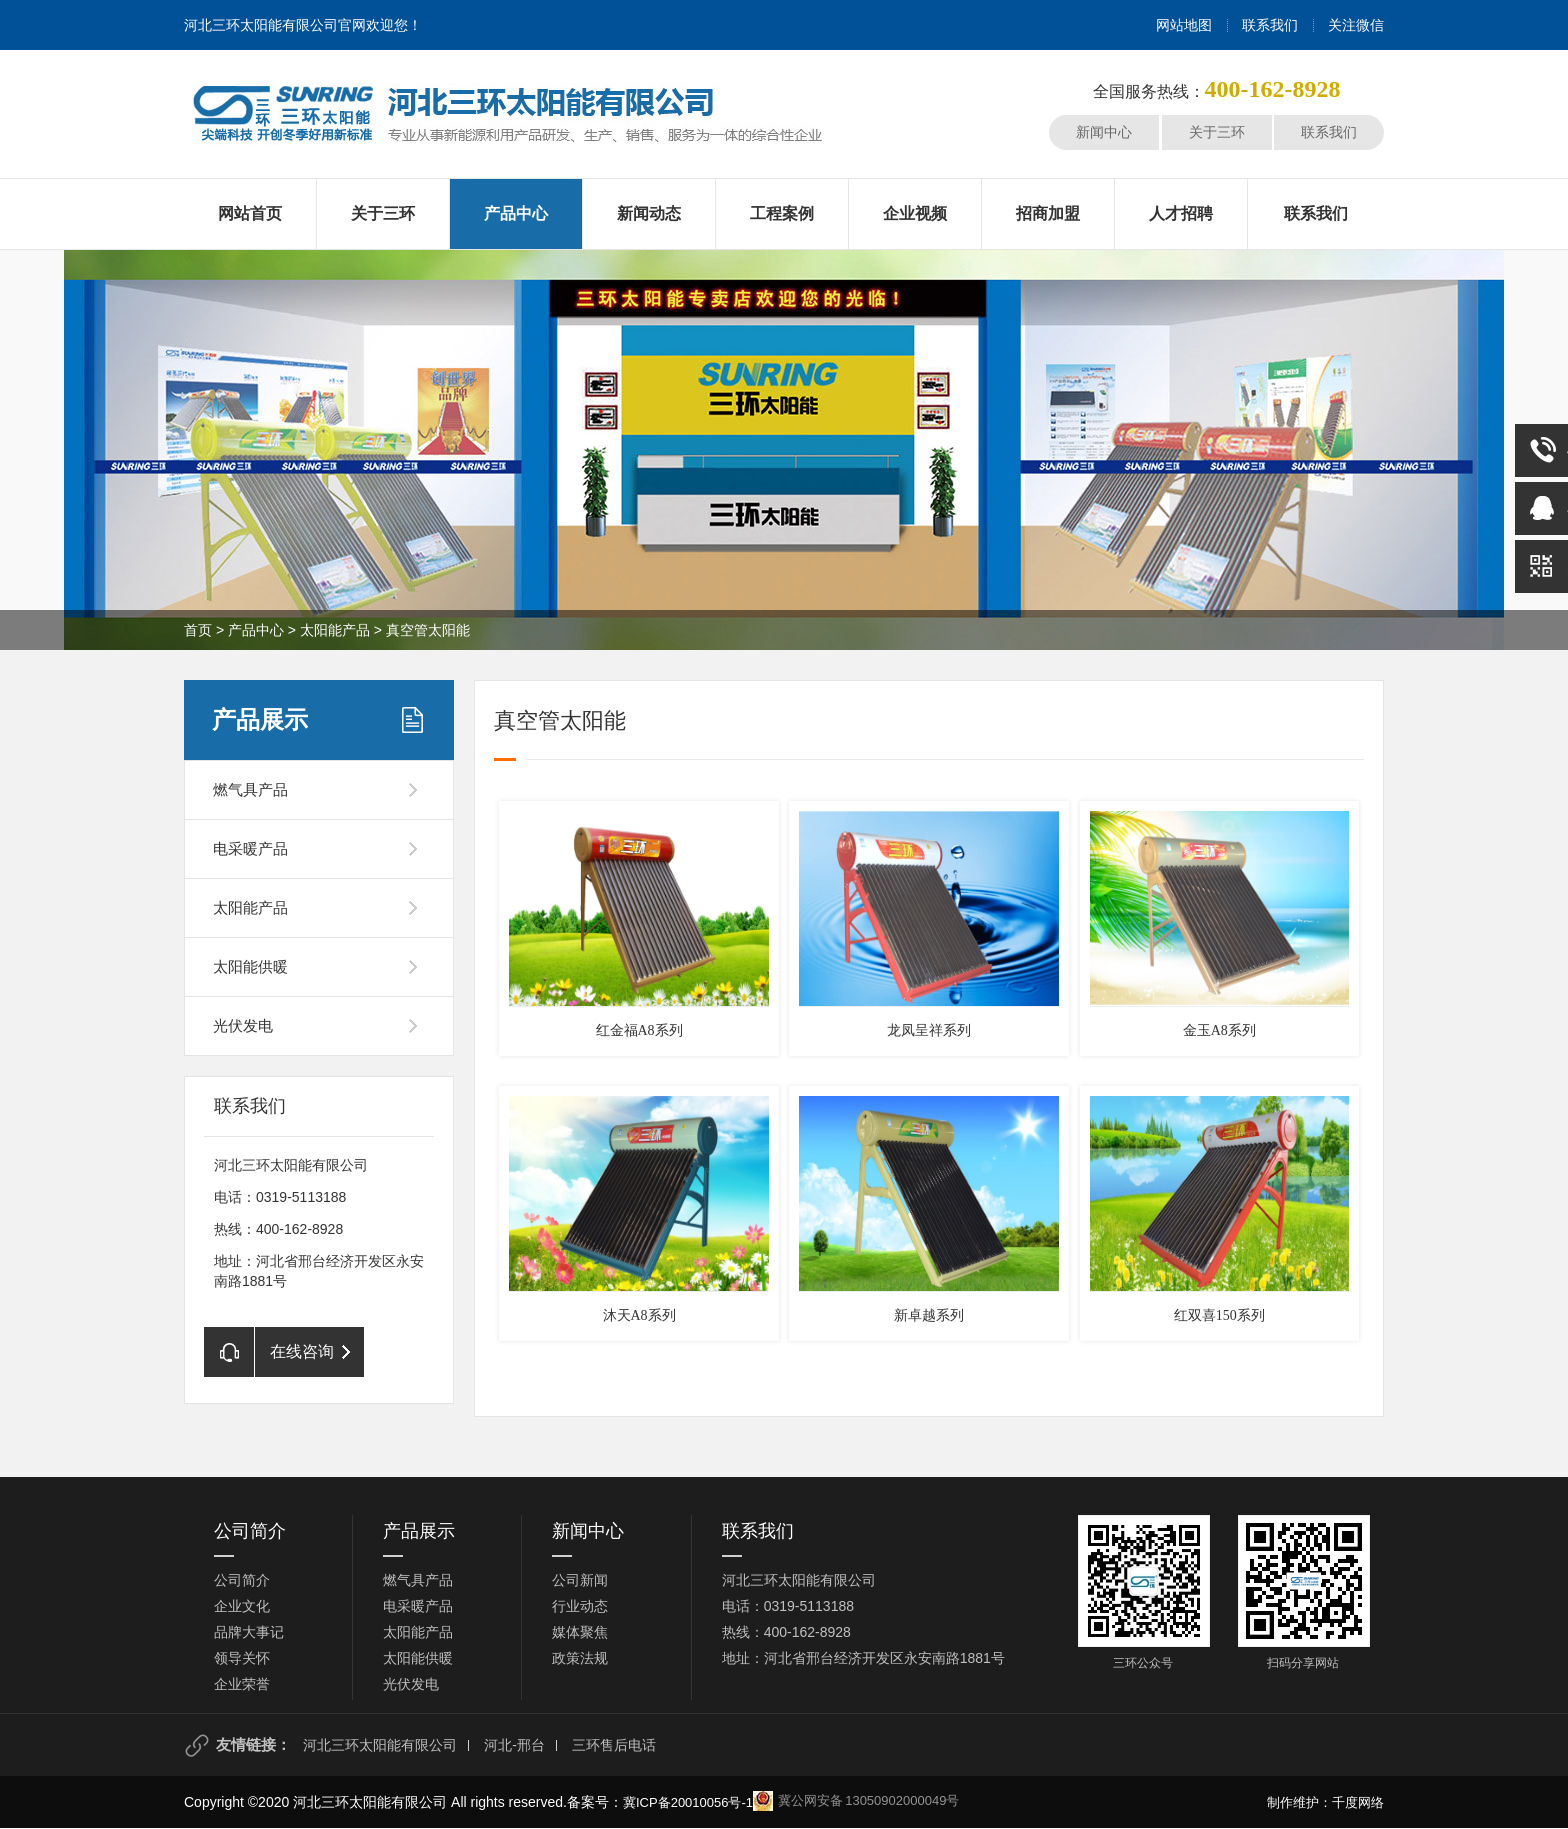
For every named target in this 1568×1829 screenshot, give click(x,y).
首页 (198, 630)
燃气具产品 (250, 789)
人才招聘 (1181, 213)
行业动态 (580, 1606)
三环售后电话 (614, 1745)
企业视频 (915, 213)
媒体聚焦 (580, 1632)
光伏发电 (243, 1025)
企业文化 (242, 1606)
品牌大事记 (249, 1632)
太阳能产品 (335, 630)
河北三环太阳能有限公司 (380, 1745)
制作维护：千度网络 (1325, 1802)
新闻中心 (1104, 132)
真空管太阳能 (428, 630)
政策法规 (580, 1658)
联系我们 (1270, 25)
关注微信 (1356, 25)
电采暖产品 (250, 848)
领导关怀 (242, 1658)
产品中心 (516, 213)
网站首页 (250, 213)
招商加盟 (1048, 213)
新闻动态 (649, 213)
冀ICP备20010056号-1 (688, 1802)
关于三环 (1217, 132)
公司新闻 (580, 1580)
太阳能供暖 (250, 966)
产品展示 (260, 719)
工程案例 (782, 213)
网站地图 (1184, 25)
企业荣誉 (242, 1684)
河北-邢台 (514, 1745)
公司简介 (250, 1531)
